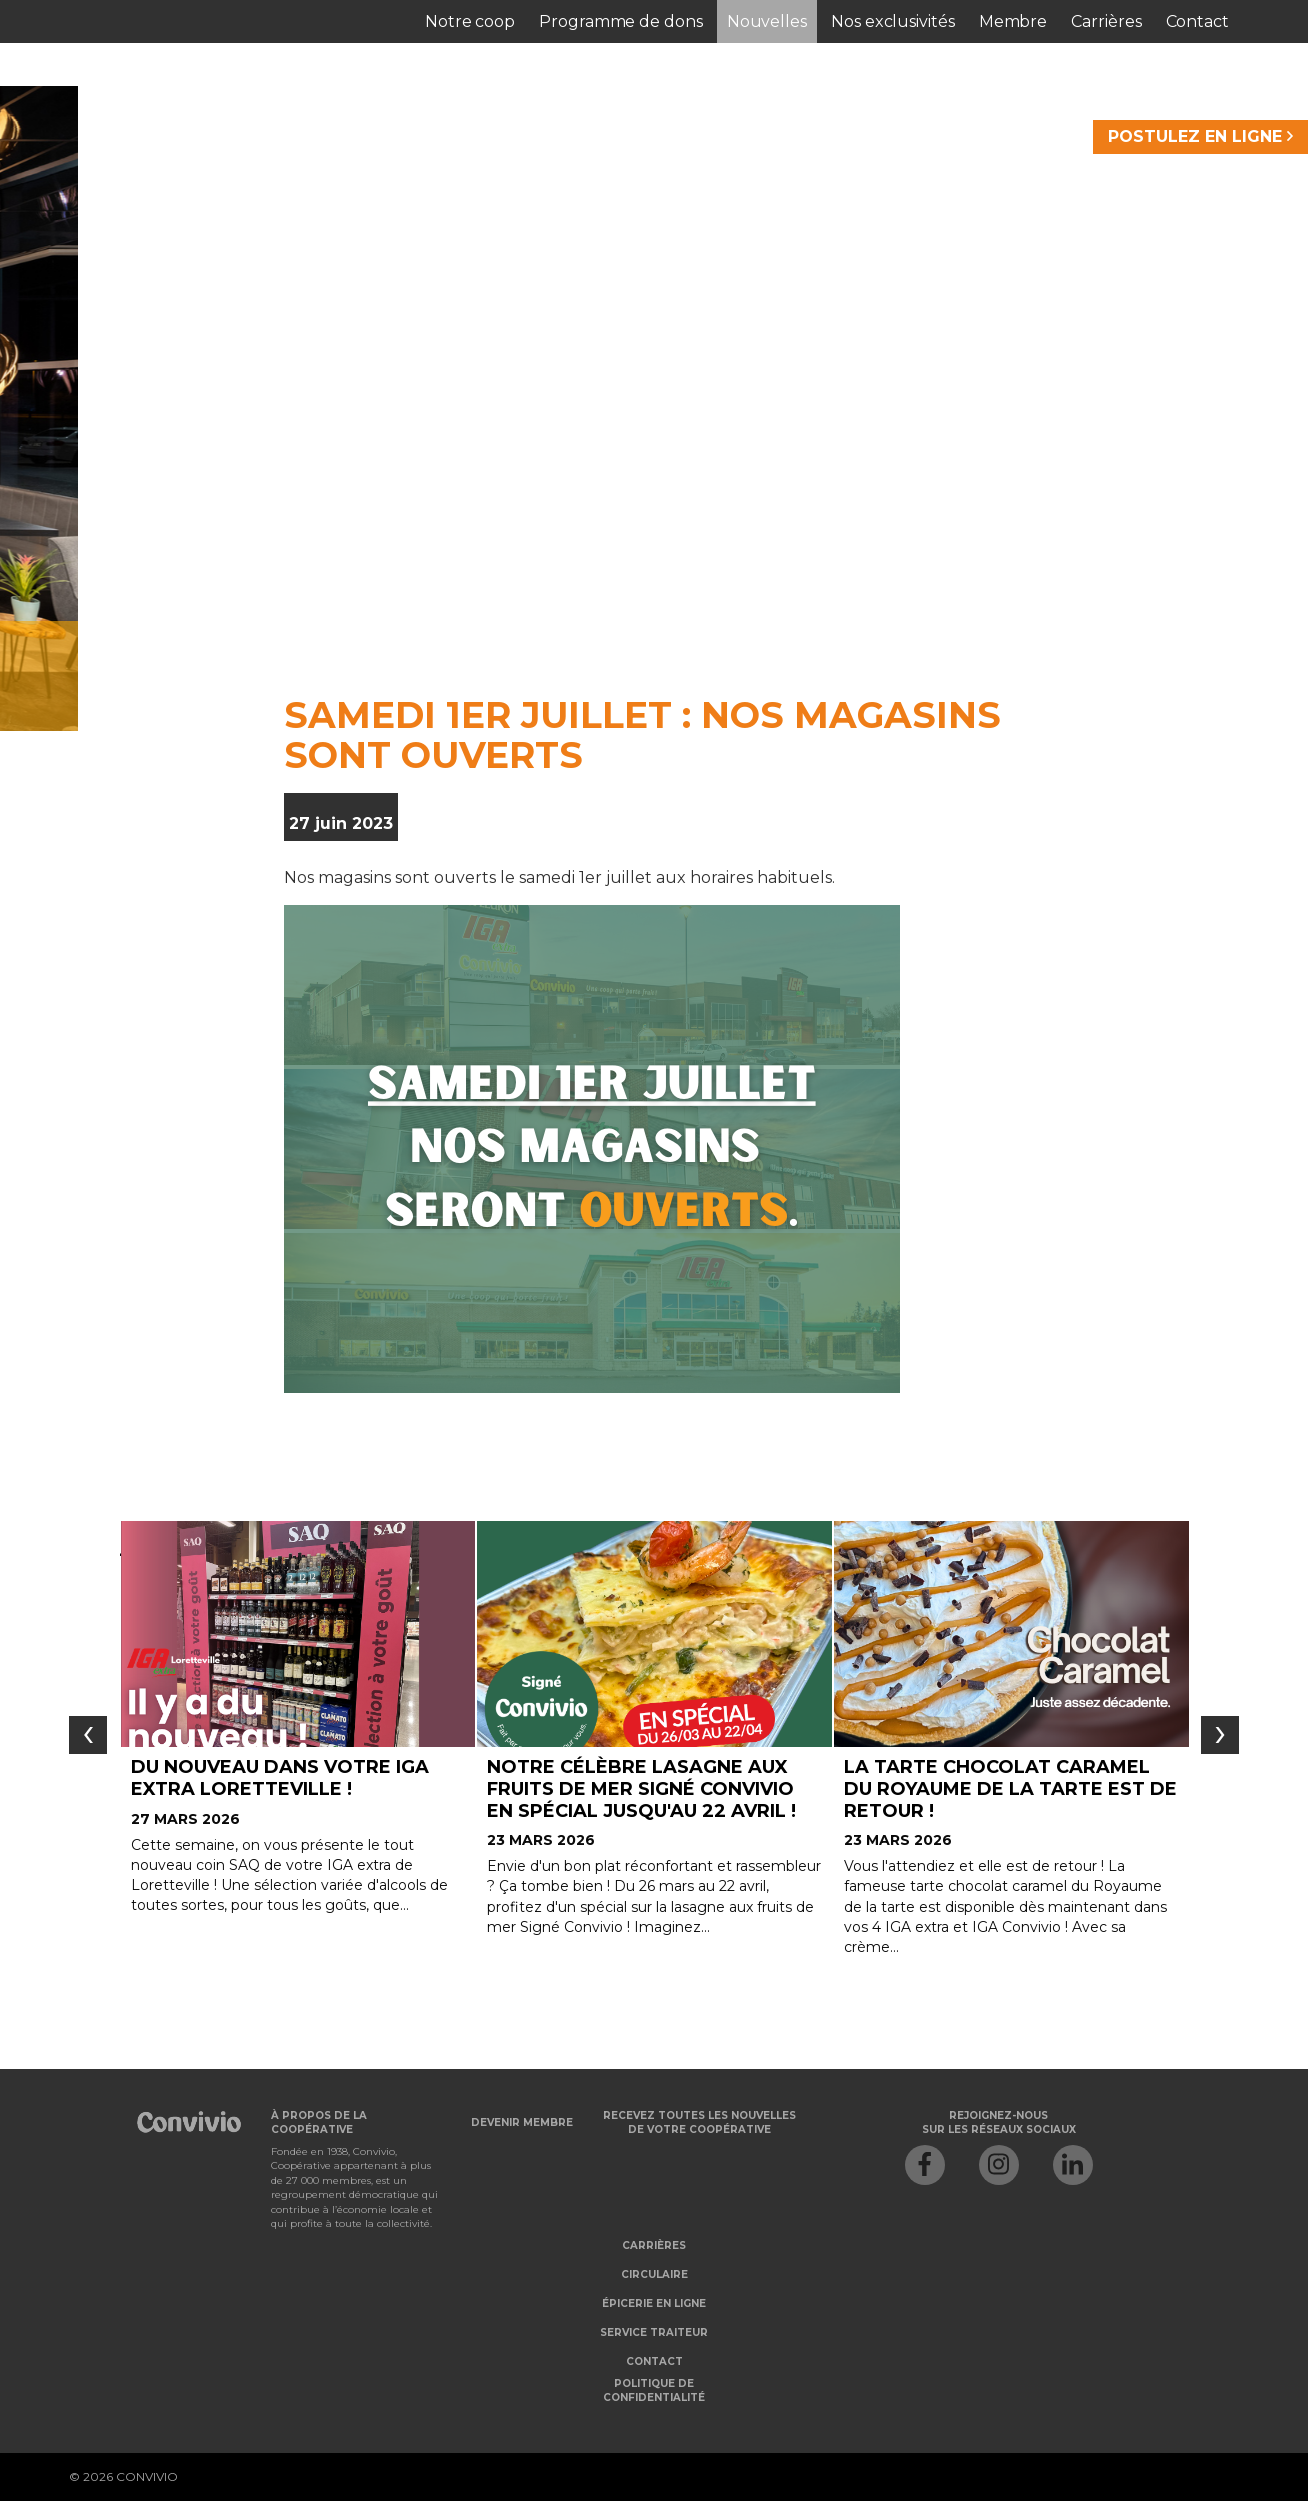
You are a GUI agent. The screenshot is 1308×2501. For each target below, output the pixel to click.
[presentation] (88, 1735)
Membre (1013, 21)
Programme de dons (621, 21)
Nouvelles (767, 21)
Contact (1197, 21)
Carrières (1106, 21)
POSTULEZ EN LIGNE (1200, 136)
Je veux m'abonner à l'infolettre (915, 651)
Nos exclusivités (893, 21)
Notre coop (470, 21)
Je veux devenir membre (448, 651)
